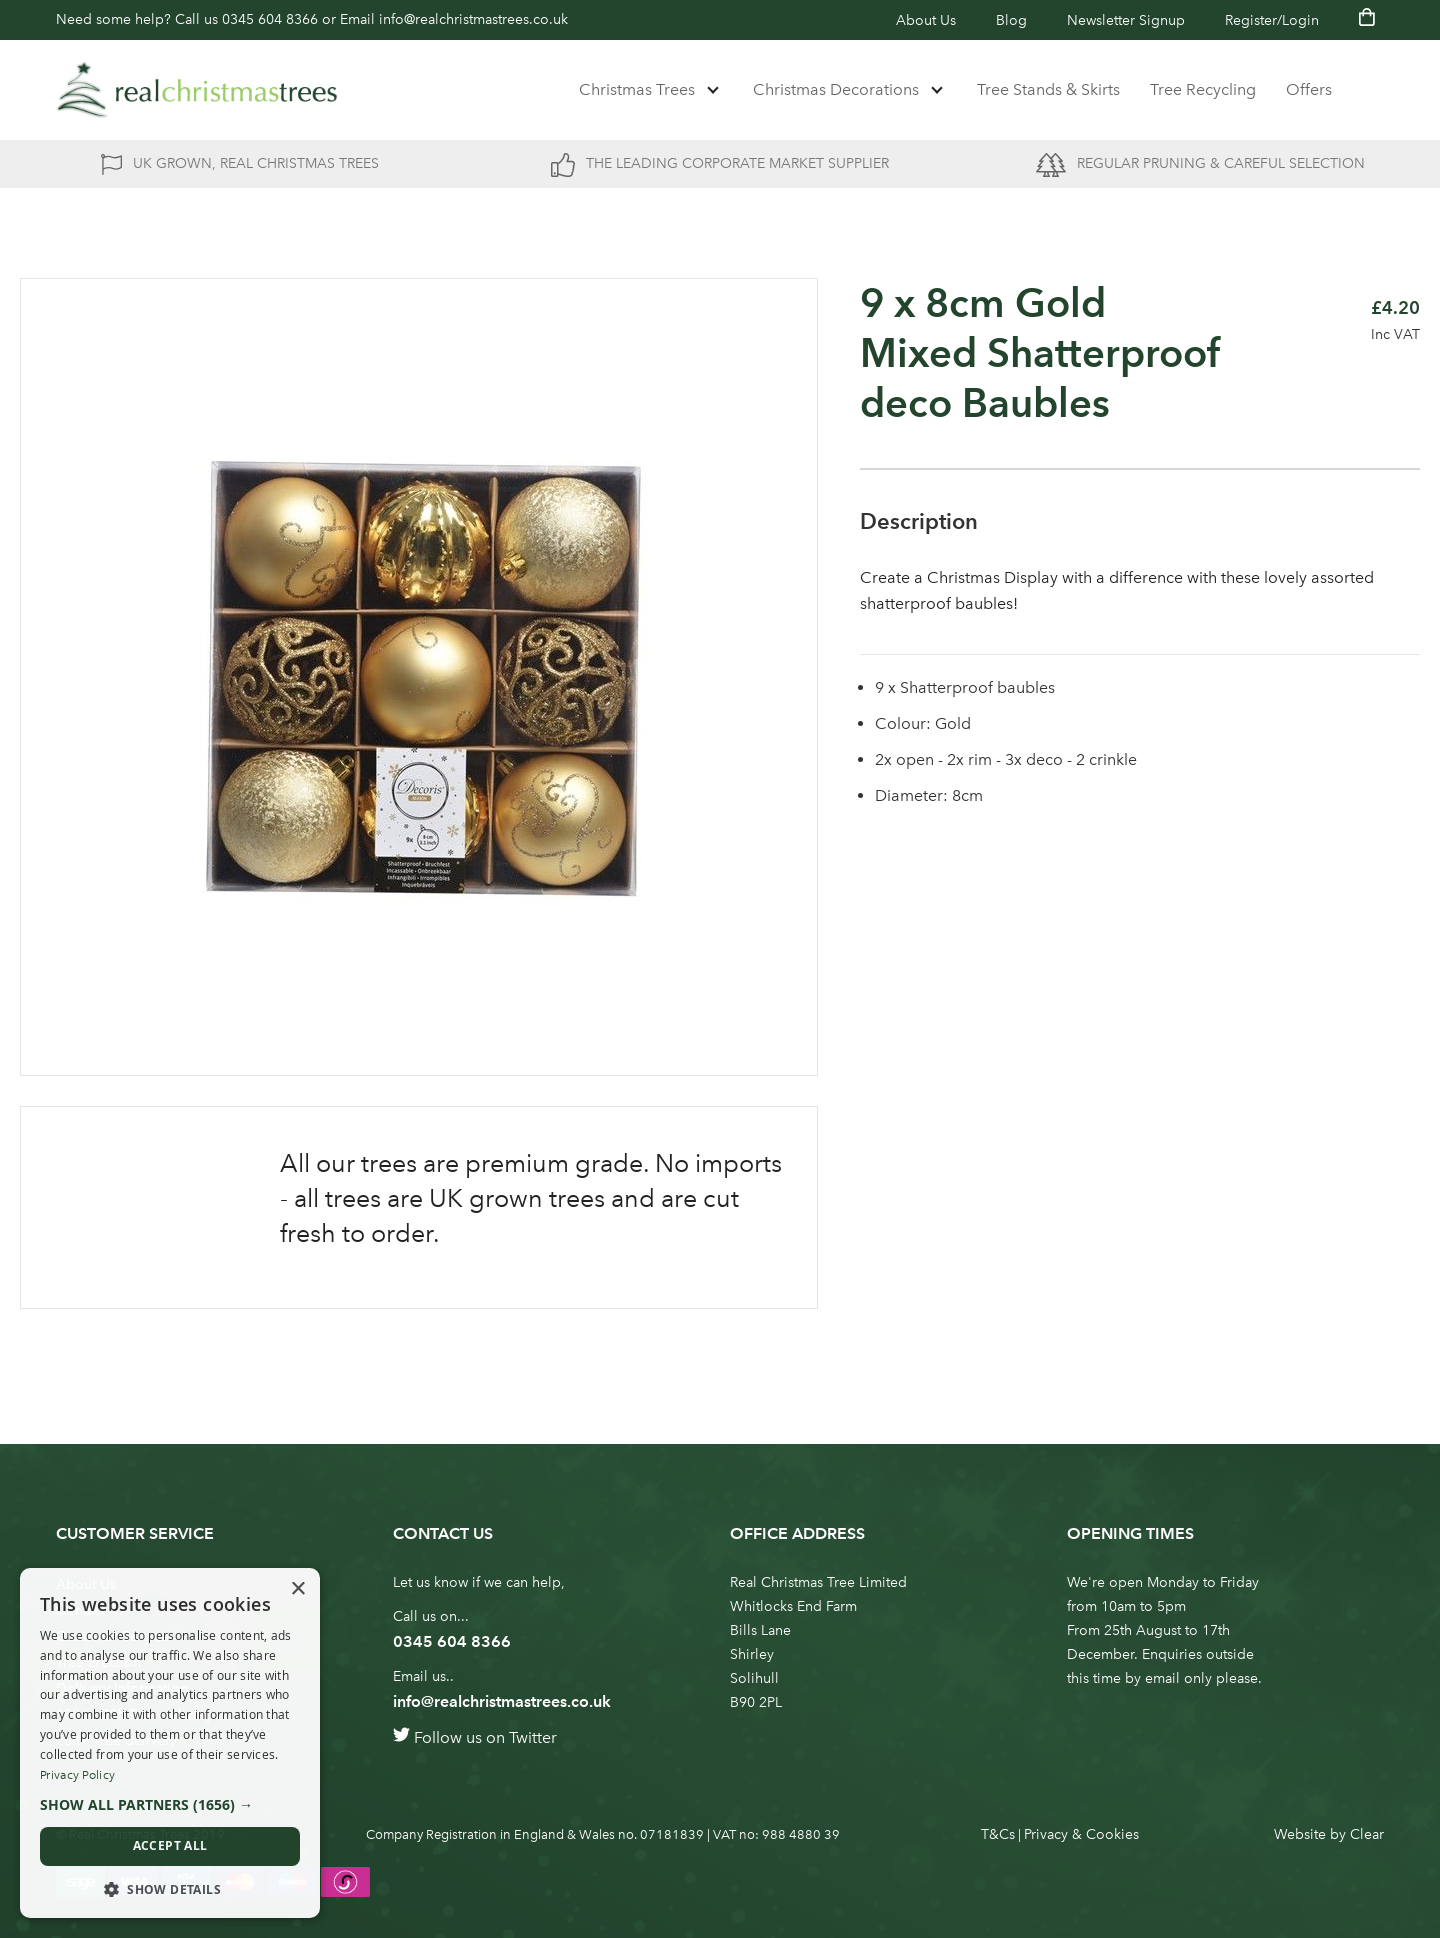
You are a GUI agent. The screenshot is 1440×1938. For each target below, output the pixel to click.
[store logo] (197, 90)
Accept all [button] (170, 1845)
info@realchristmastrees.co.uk (473, 19)
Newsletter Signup (1126, 20)
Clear (1367, 1834)
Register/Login (1272, 20)
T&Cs (998, 1834)
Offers (1309, 89)
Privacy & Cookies (1081, 1834)
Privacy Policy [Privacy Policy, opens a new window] (77, 1775)
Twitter (533, 1737)
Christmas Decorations (836, 89)
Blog (1011, 20)
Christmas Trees (637, 89)
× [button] (297, 1589)
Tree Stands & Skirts (1048, 89)
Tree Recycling (1203, 89)
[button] (170, 1805)
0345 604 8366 (270, 19)
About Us (926, 20)
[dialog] (170, 1743)
